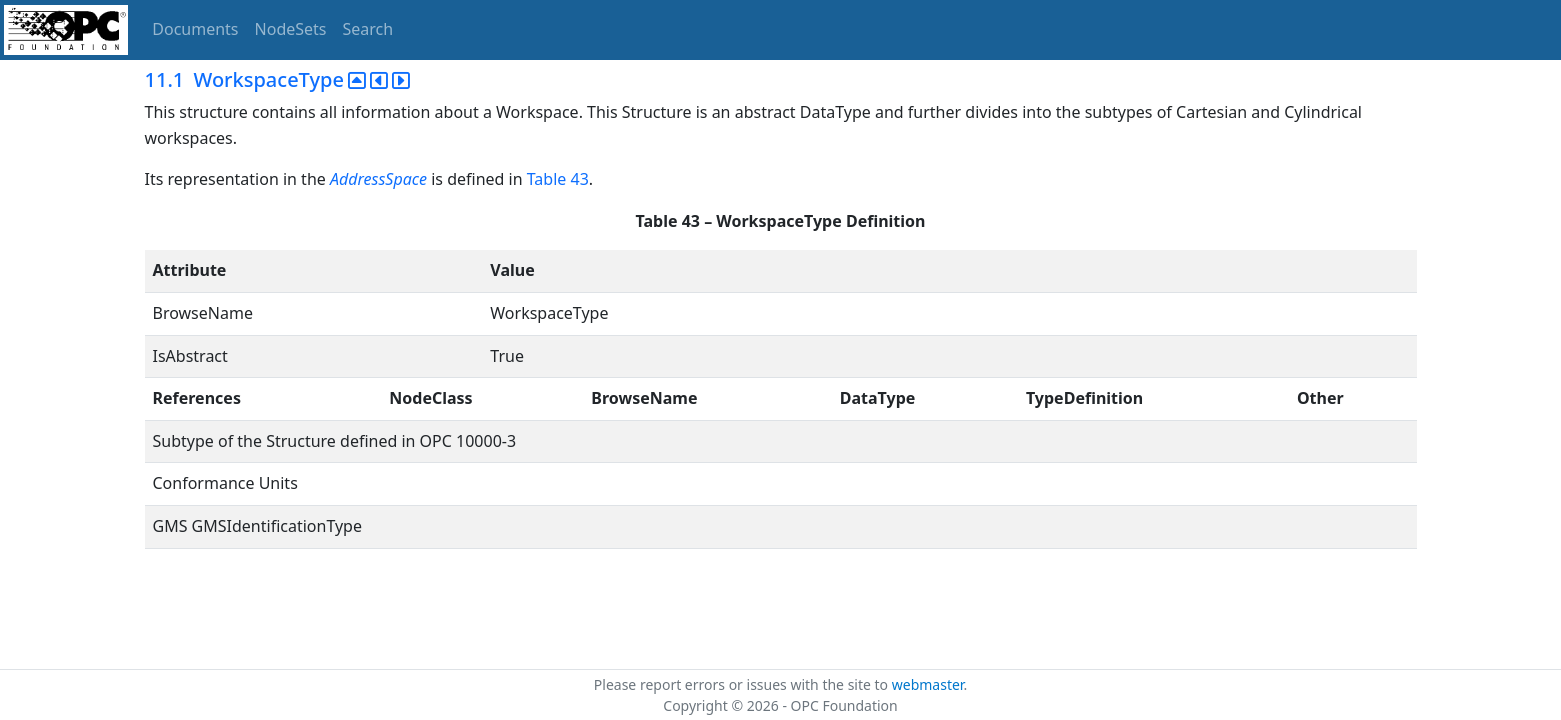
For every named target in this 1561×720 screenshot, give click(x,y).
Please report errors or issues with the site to (743, 684)
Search (368, 29)
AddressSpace (378, 179)
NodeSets (291, 29)
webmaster (928, 684)
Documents (195, 29)
